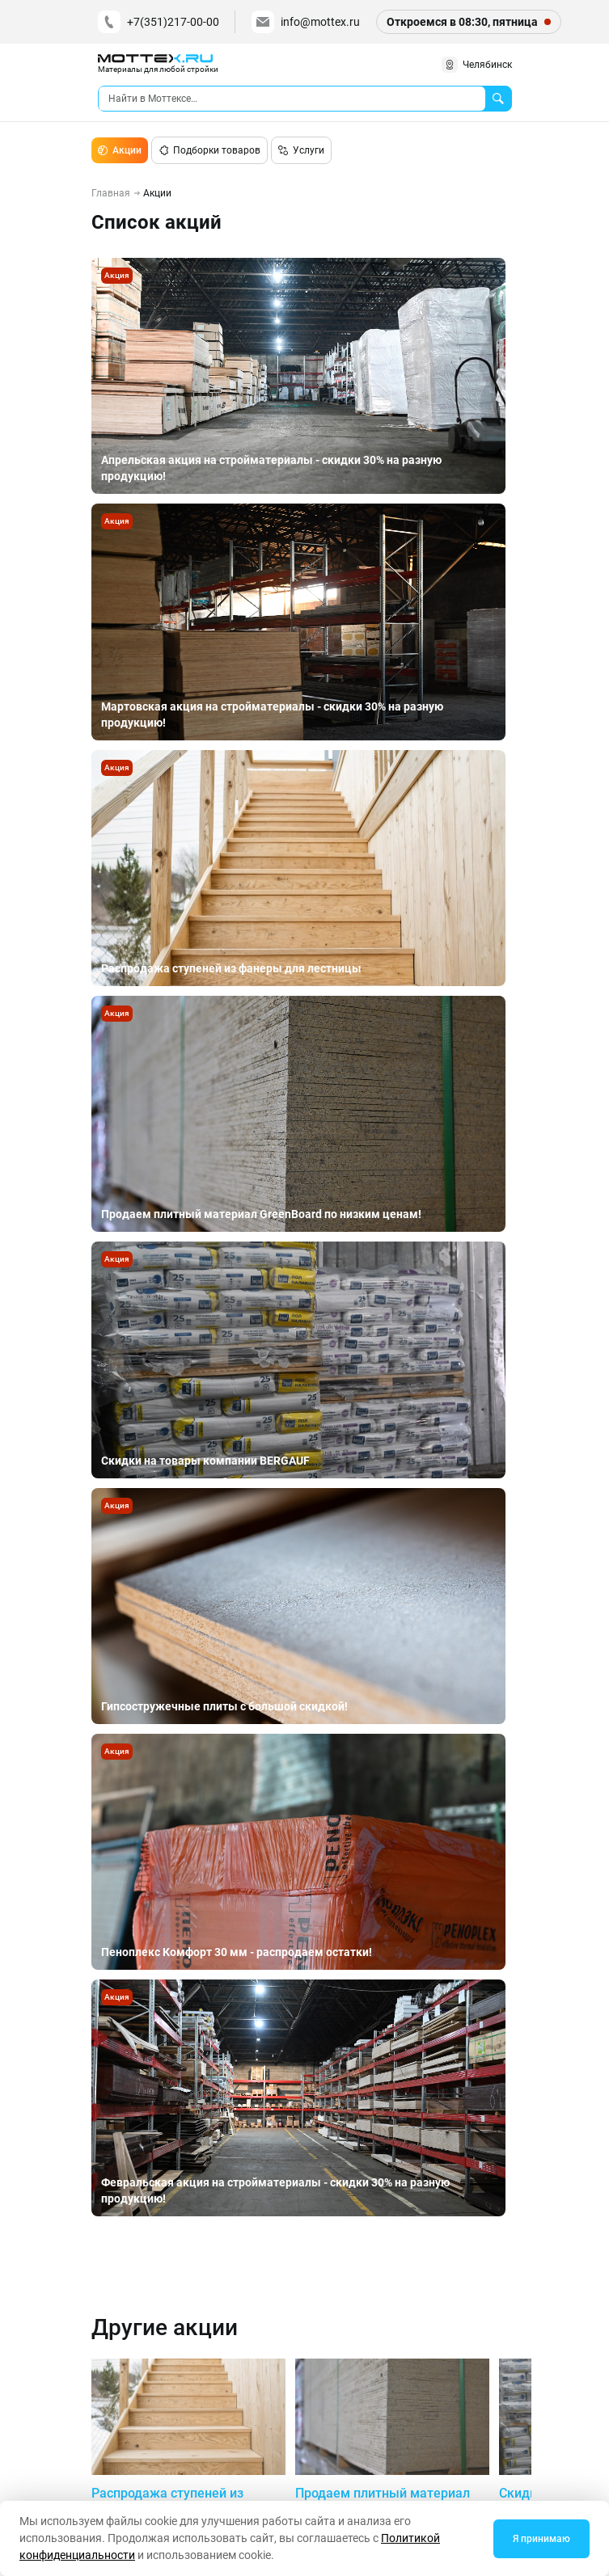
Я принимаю (541, 2538)
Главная (110, 193)
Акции (120, 150)
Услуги (301, 150)
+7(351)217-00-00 (158, 22)
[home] (158, 64)
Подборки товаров (209, 150)
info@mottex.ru (306, 22)
